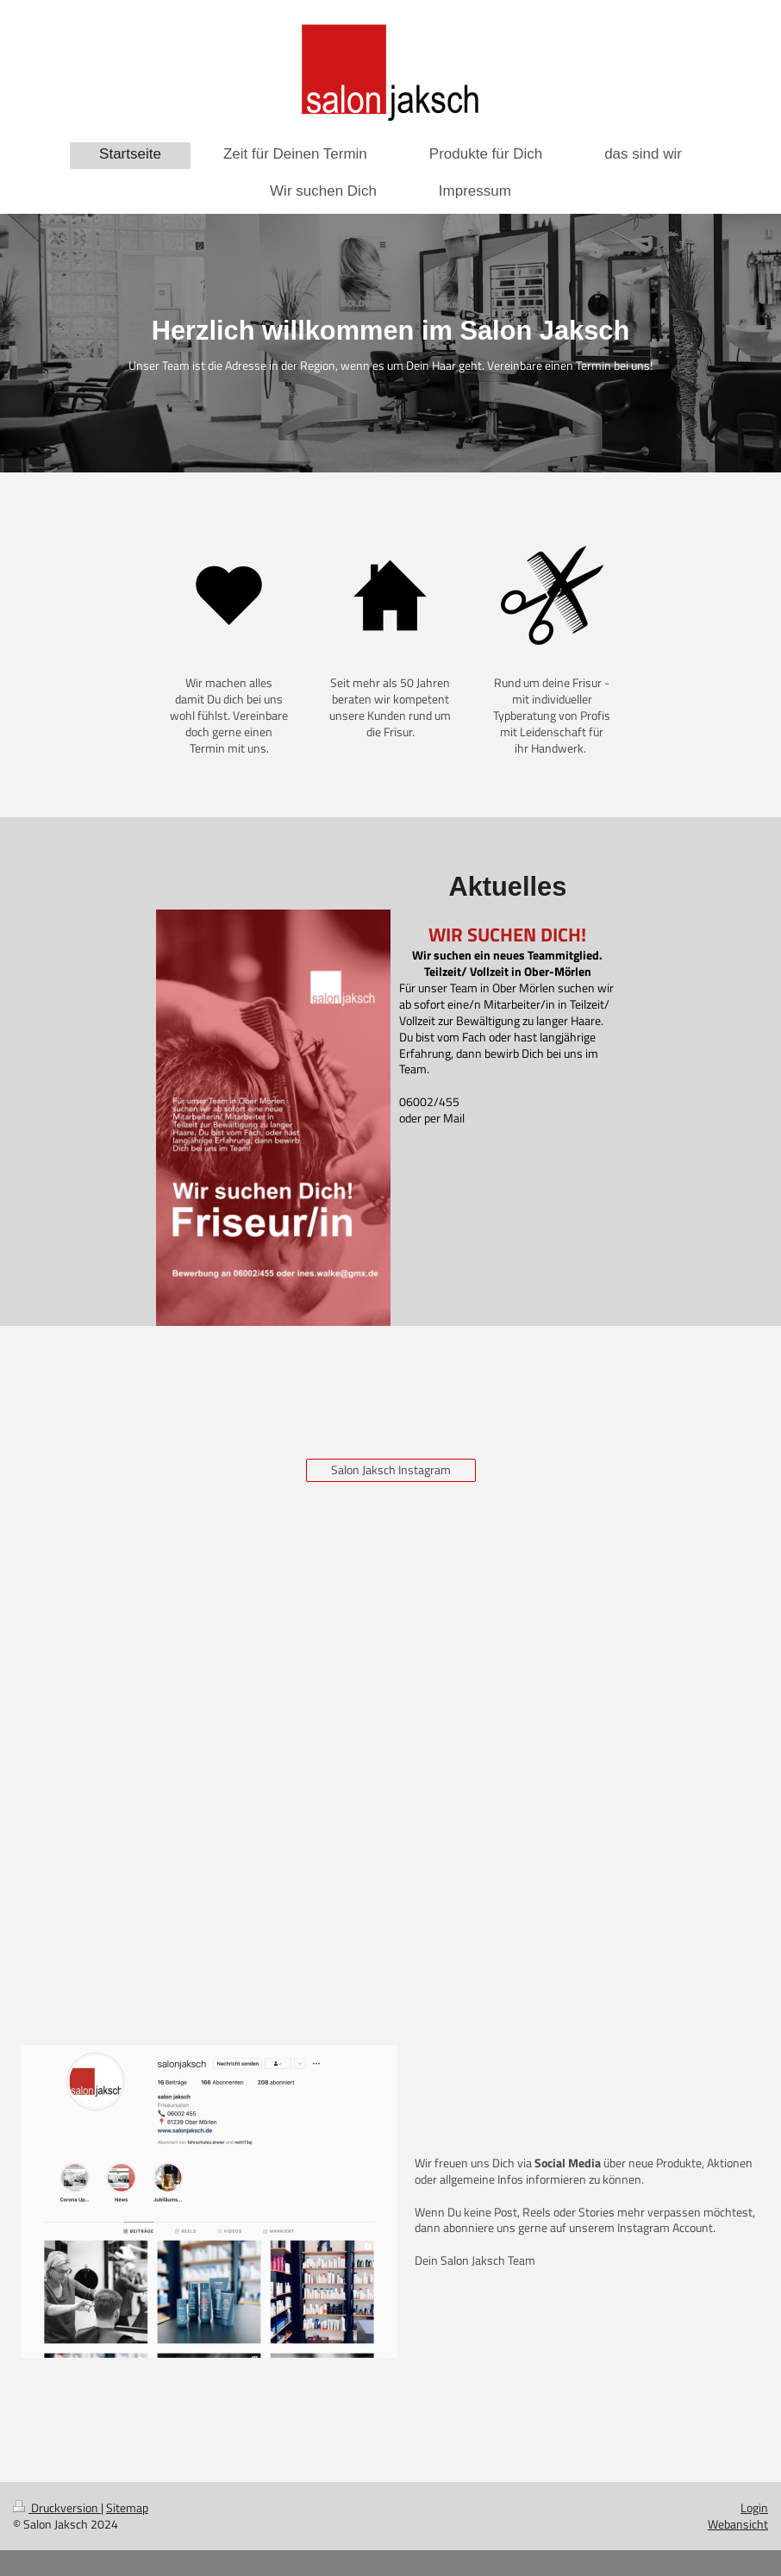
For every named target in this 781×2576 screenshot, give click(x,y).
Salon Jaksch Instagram (391, 1469)
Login (754, 2507)
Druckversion (57, 2507)
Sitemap (127, 2507)
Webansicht (738, 2524)
